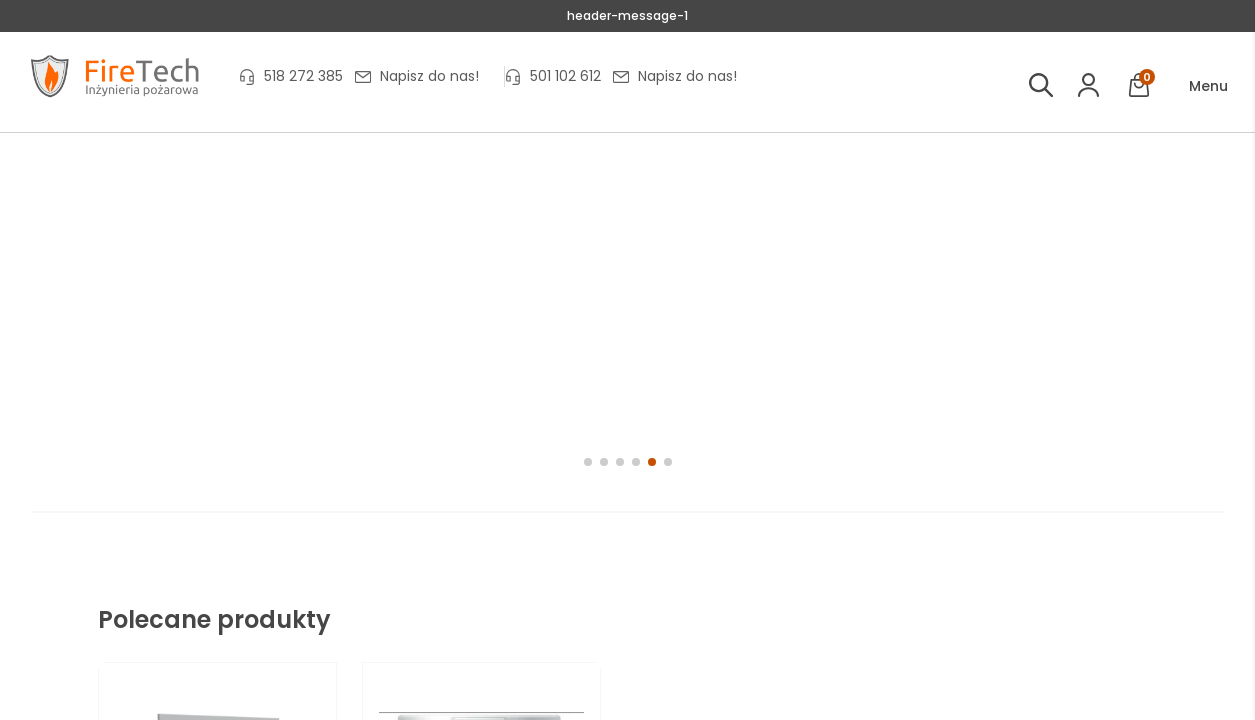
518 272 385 (303, 76)
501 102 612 (565, 76)
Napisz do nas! (429, 76)
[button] (1194, 86)
